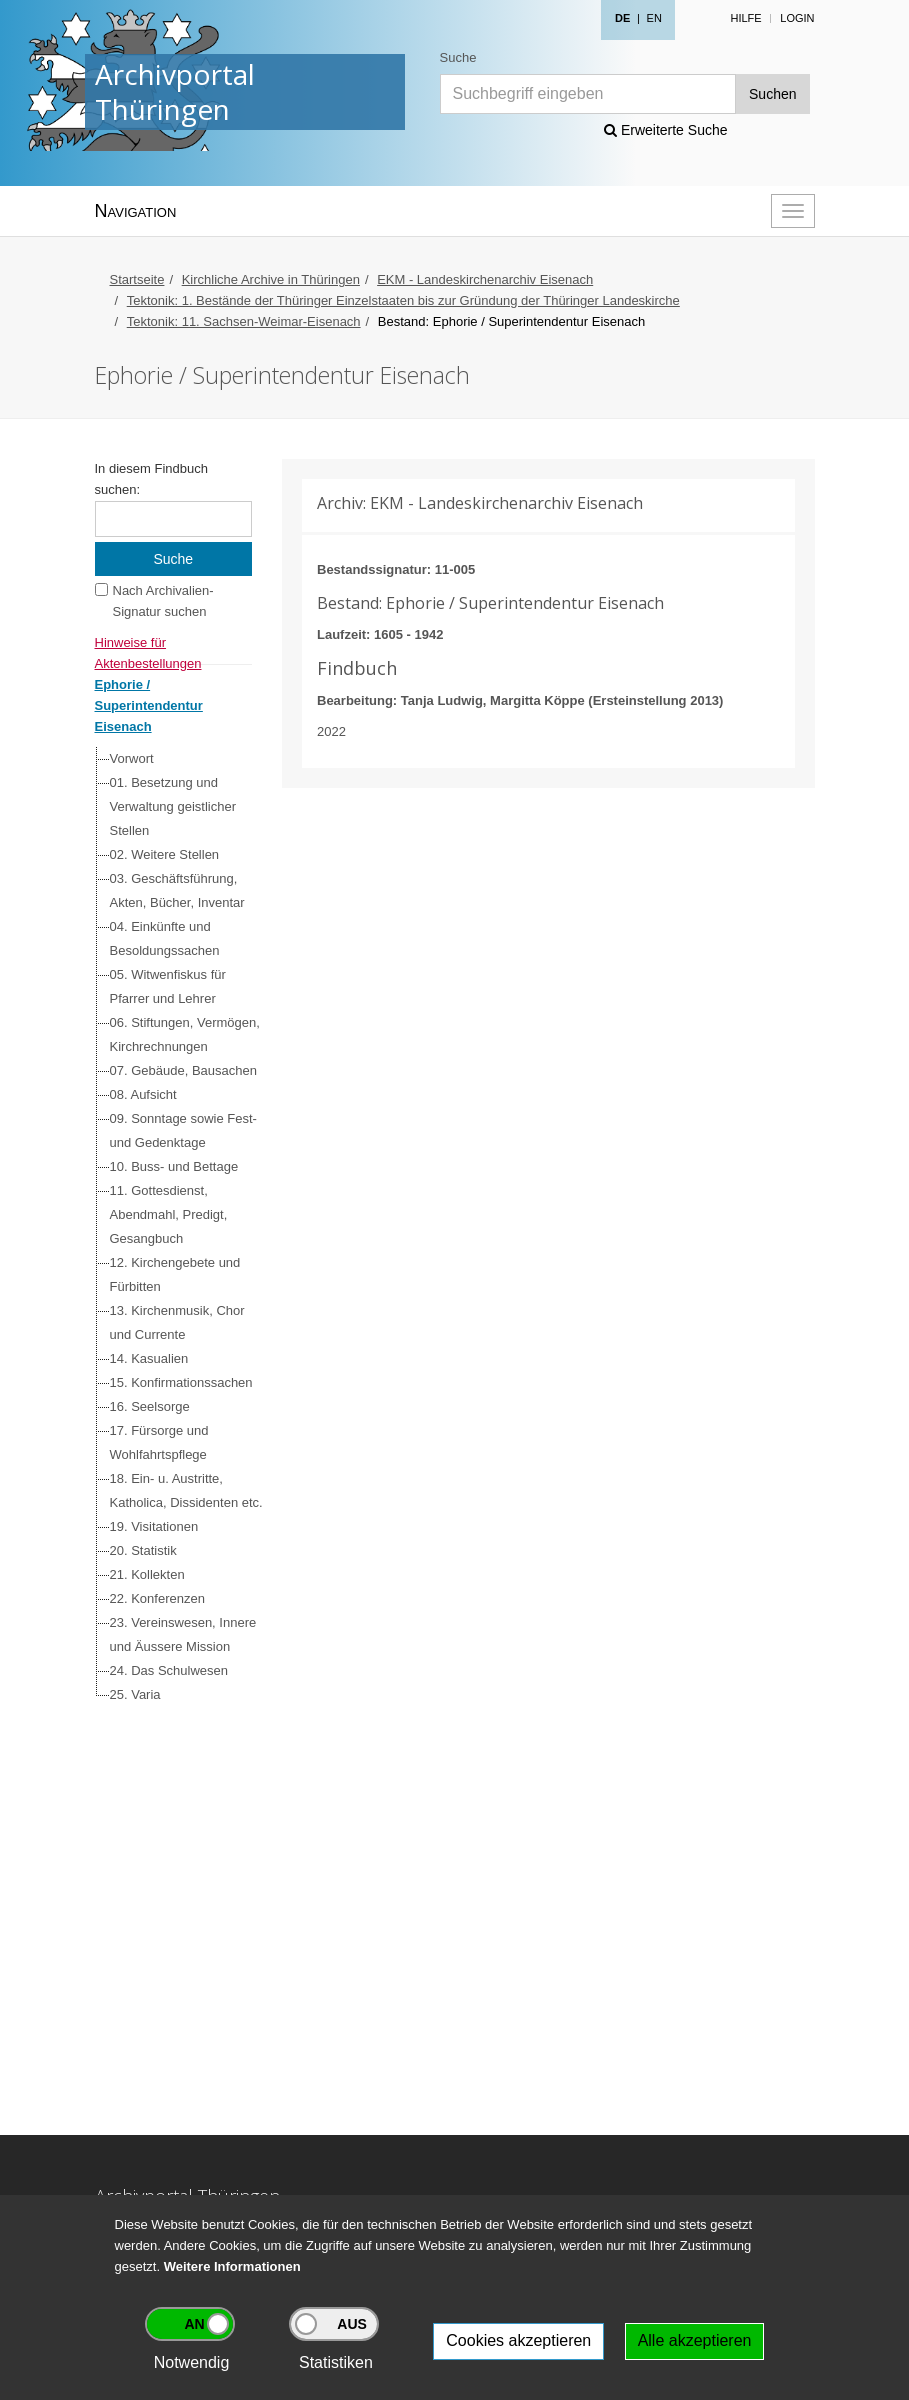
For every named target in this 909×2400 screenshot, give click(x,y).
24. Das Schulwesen (169, 1670)
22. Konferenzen (157, 1598)
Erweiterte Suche (666, 130)
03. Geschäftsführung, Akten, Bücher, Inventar (177, 890)
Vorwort (132, 758)
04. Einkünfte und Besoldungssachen (165, 938)
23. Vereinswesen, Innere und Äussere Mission (183, 1634)
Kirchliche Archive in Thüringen (271, 279)
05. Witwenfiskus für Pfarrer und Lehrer (168, 986)
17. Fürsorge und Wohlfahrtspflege (159, 1442)
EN (654, 18)
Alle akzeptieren (695, 2340)
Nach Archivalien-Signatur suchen (163, 601)
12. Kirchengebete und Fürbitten (175, 1274)
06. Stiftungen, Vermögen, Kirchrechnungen (185, 1034)
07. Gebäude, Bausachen (183, 1070)
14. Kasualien (149, 1358)
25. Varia (135, 1694)
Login (797, 18)
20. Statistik (143, 1550)
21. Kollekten (147, 1574)
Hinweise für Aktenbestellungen (148, 644)
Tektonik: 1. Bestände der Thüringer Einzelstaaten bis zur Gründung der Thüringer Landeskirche (403, 300)
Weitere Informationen (232, 2266)
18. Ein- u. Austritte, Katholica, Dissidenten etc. (186, 1490)
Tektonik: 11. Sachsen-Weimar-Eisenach (244, 321)
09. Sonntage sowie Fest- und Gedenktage (183, 1130)
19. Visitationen (154, 1526)
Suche (458, 57)
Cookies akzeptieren (518, 2340)
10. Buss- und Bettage (174, 1166)
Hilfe (745, 18)
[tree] (169, 1227)
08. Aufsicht (143, 1094)
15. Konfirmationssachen (181, 1382)
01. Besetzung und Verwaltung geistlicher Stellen (173, 806)
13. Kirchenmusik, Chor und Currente (177, 1322)
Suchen (772, 94)
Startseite (137, 279)
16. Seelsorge (150, 1406)
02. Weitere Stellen (165, 854)
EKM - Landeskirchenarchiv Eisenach (485, 279)
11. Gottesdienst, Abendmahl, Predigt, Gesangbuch (169, 1214)
